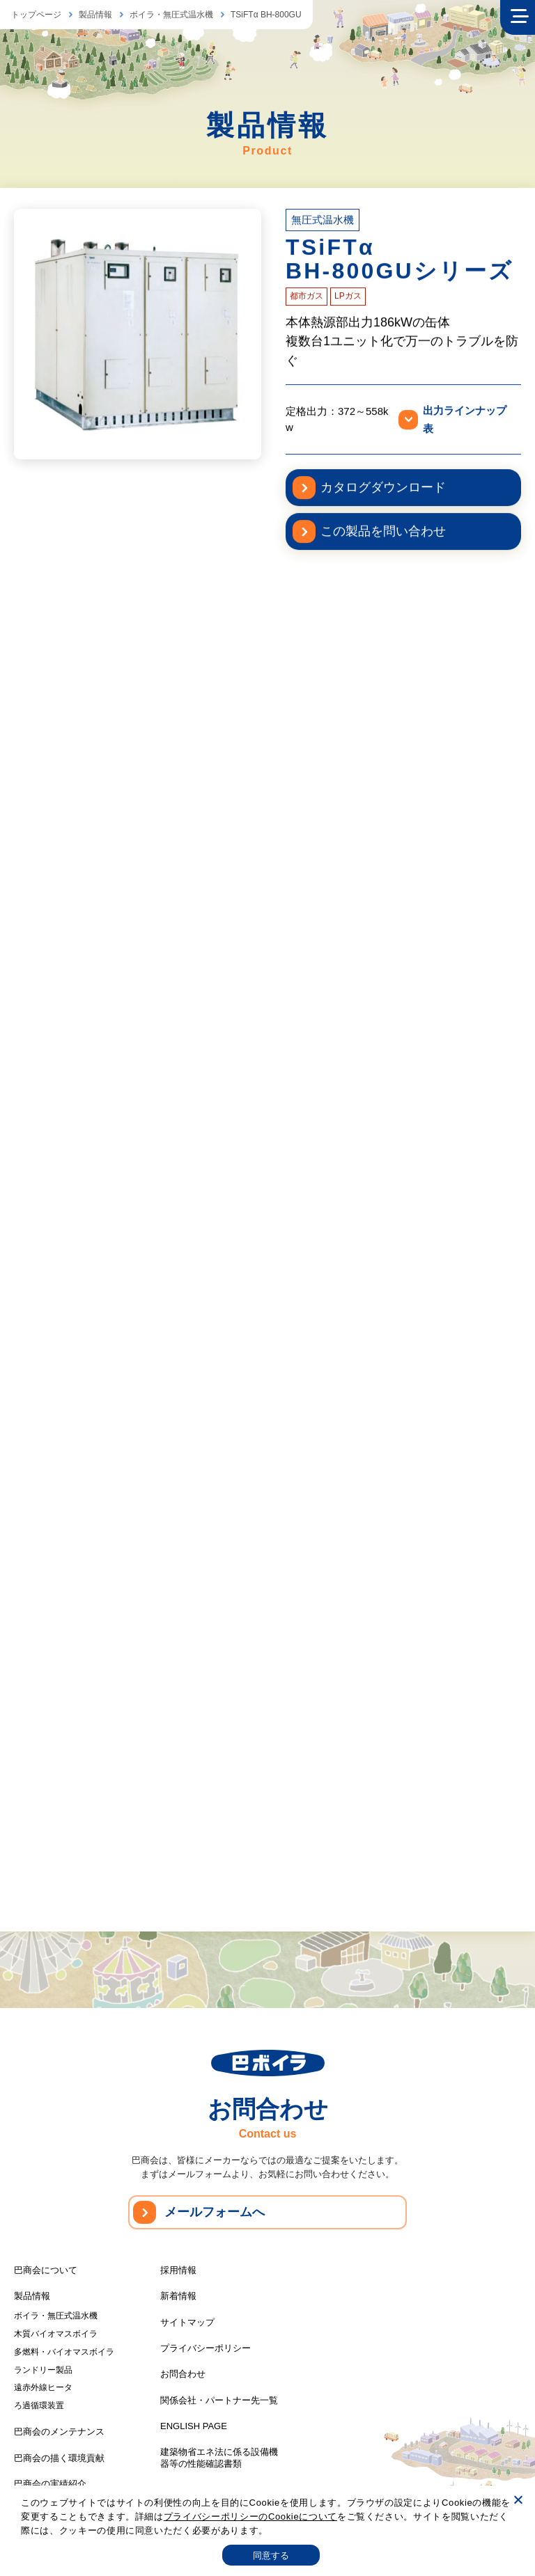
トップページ (36, 14)
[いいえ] (518, 2499)
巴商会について (45, 2270)
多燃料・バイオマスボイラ (64, 2352)
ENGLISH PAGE (193, 2426)
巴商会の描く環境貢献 (59, 2458)
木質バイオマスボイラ (56, 2334)
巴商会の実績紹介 (50, 2484)
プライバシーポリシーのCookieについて (250, 2516)
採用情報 (178, 2270)
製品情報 (95, 14)
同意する (271, 2555)
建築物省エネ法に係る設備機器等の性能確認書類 (219, 2458)
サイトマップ (187, 2322)
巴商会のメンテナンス (59, 2431)
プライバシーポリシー (205, 2348)
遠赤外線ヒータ (43, 2387)
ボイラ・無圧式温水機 (171, 14)
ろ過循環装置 (39, 2405)
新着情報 (178, 2296)
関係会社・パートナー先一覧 (219, 2400)
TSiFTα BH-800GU (266, 14)
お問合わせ (183, 2374)
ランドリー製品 (43, 2370)
